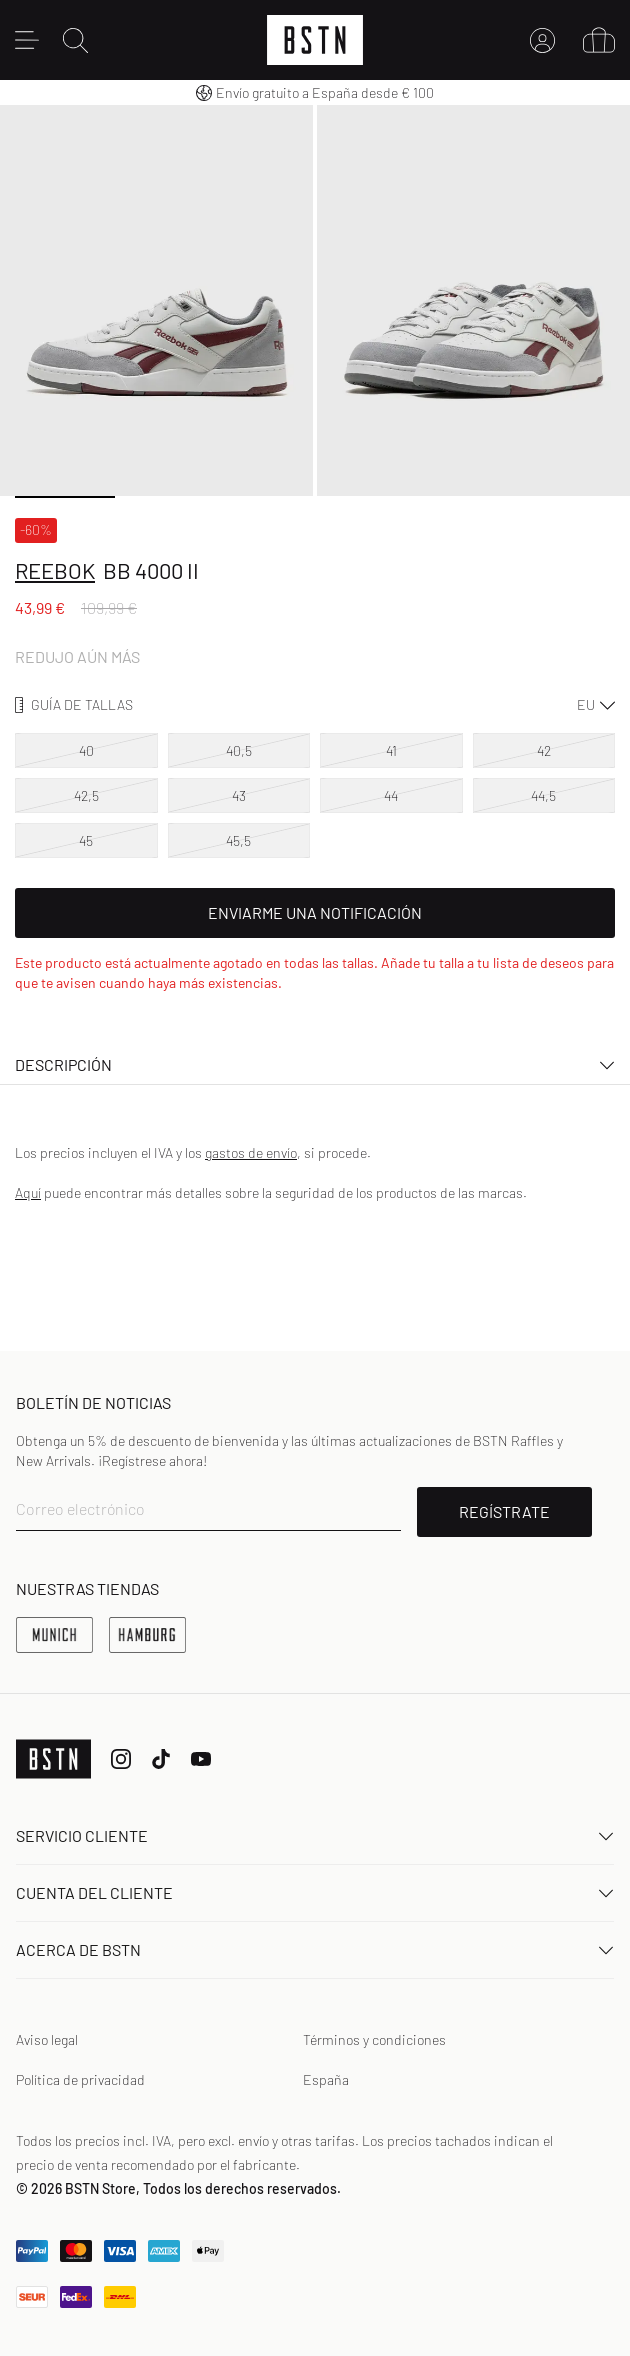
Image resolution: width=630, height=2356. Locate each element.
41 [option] (391, 750)
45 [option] (86, 840)
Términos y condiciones (374, 2039)
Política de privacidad (80, 2079)
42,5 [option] (86, 795)
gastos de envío (251, 1152)
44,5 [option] (543, 795)
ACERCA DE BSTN (315, 1949)
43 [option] (239, 795)
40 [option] (86, 750)
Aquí (28, 1192)
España (326, 2079)
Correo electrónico (80, 1508)
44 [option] (391, 795)
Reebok (55, 570)
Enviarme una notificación (315, 912)
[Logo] (315, 40)
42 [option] (544, 750)
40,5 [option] (239, 750)
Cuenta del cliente (315, 1892)
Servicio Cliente (315, 1835)
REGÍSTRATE (504, 1511)
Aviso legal (47, 2039)
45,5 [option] (238, 840)
